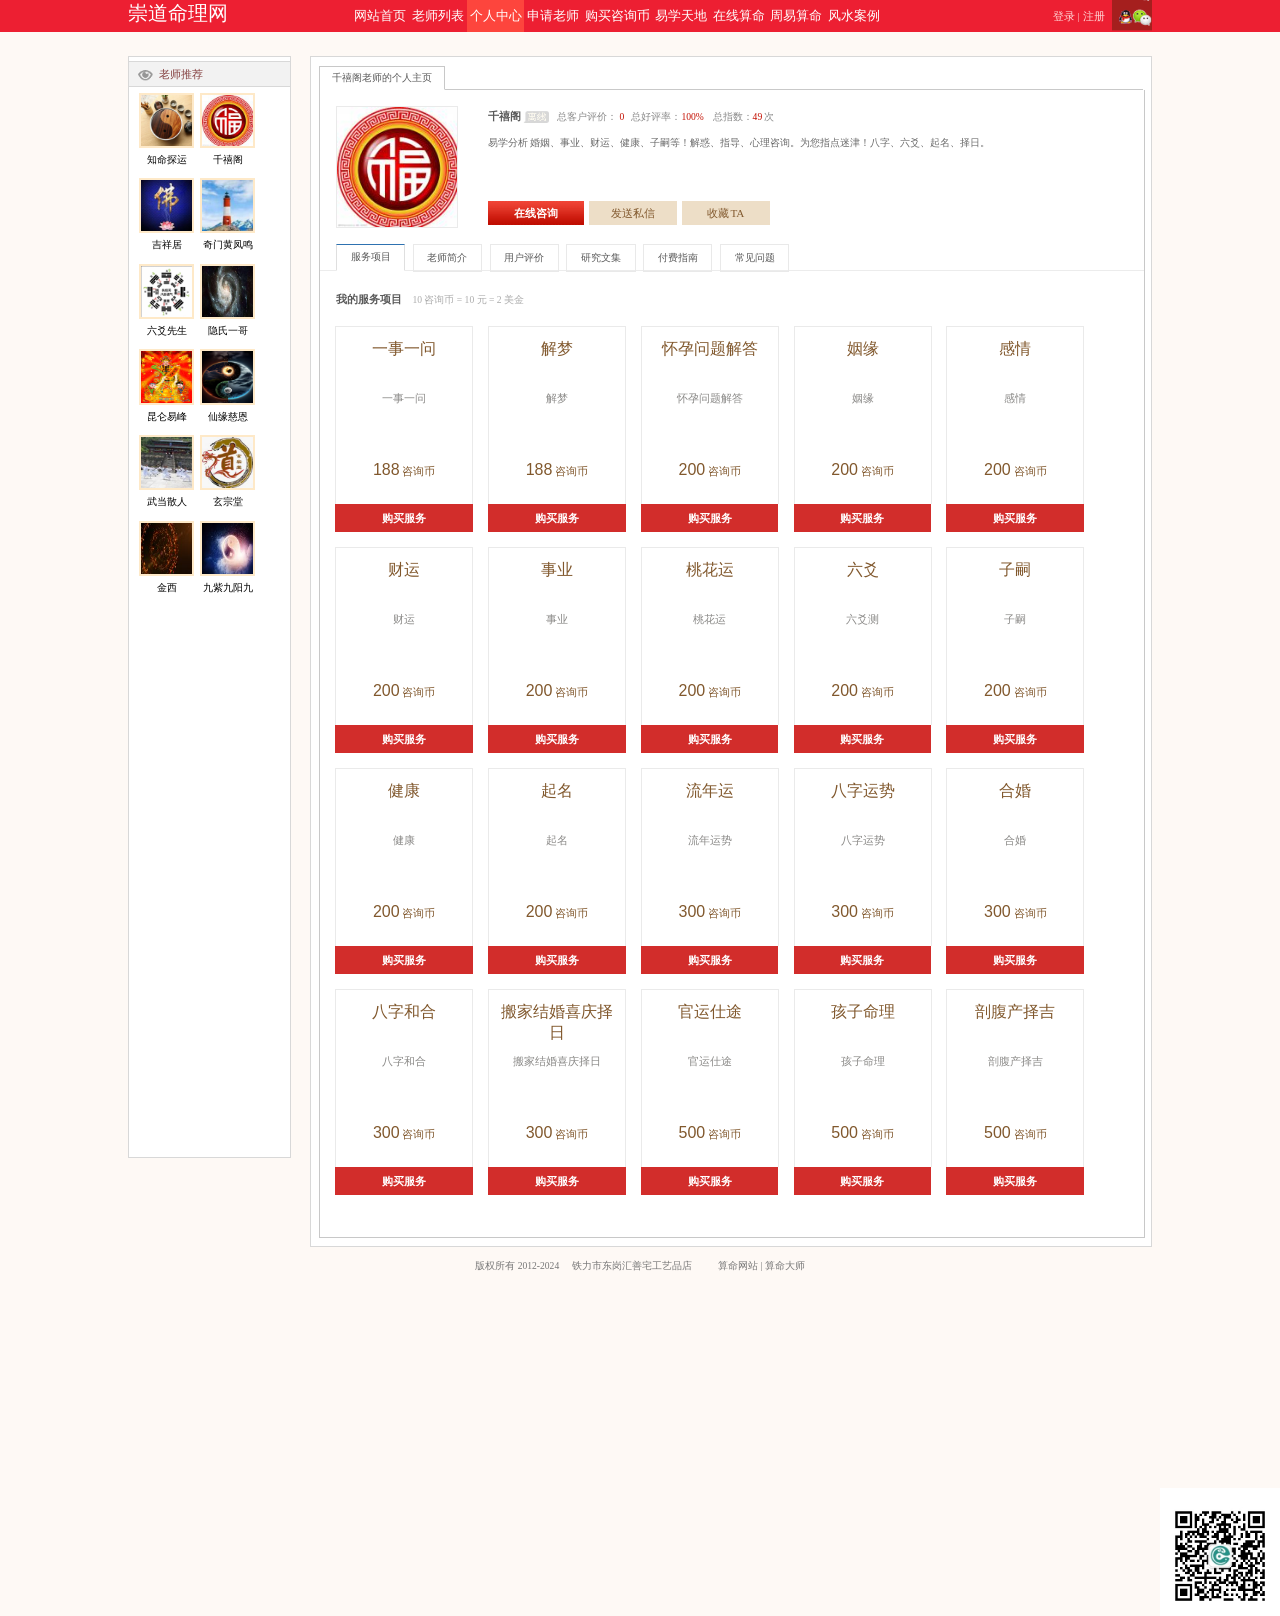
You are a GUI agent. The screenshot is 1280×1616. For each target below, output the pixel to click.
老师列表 (438, 16)
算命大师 (785, 1265)
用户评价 (524, 257)
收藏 (726, 213)
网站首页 (380, 16)
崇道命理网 (178, 13)
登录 (1064, 16)
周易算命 (796, 16)
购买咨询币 (617, 16)
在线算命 (739, 16)
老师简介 (447, 257)
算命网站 (738, 1265)
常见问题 (755, 257)
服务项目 (371, 256)
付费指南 (678, 257)
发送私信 (633, 213)
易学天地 (681, 16)
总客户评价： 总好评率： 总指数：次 (665, 116)
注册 (1094, 16)
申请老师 (553, 16)
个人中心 (496, 16)
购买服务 (404, 518)
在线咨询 (536, 213)
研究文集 (601, 257)
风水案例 (854, 16)
